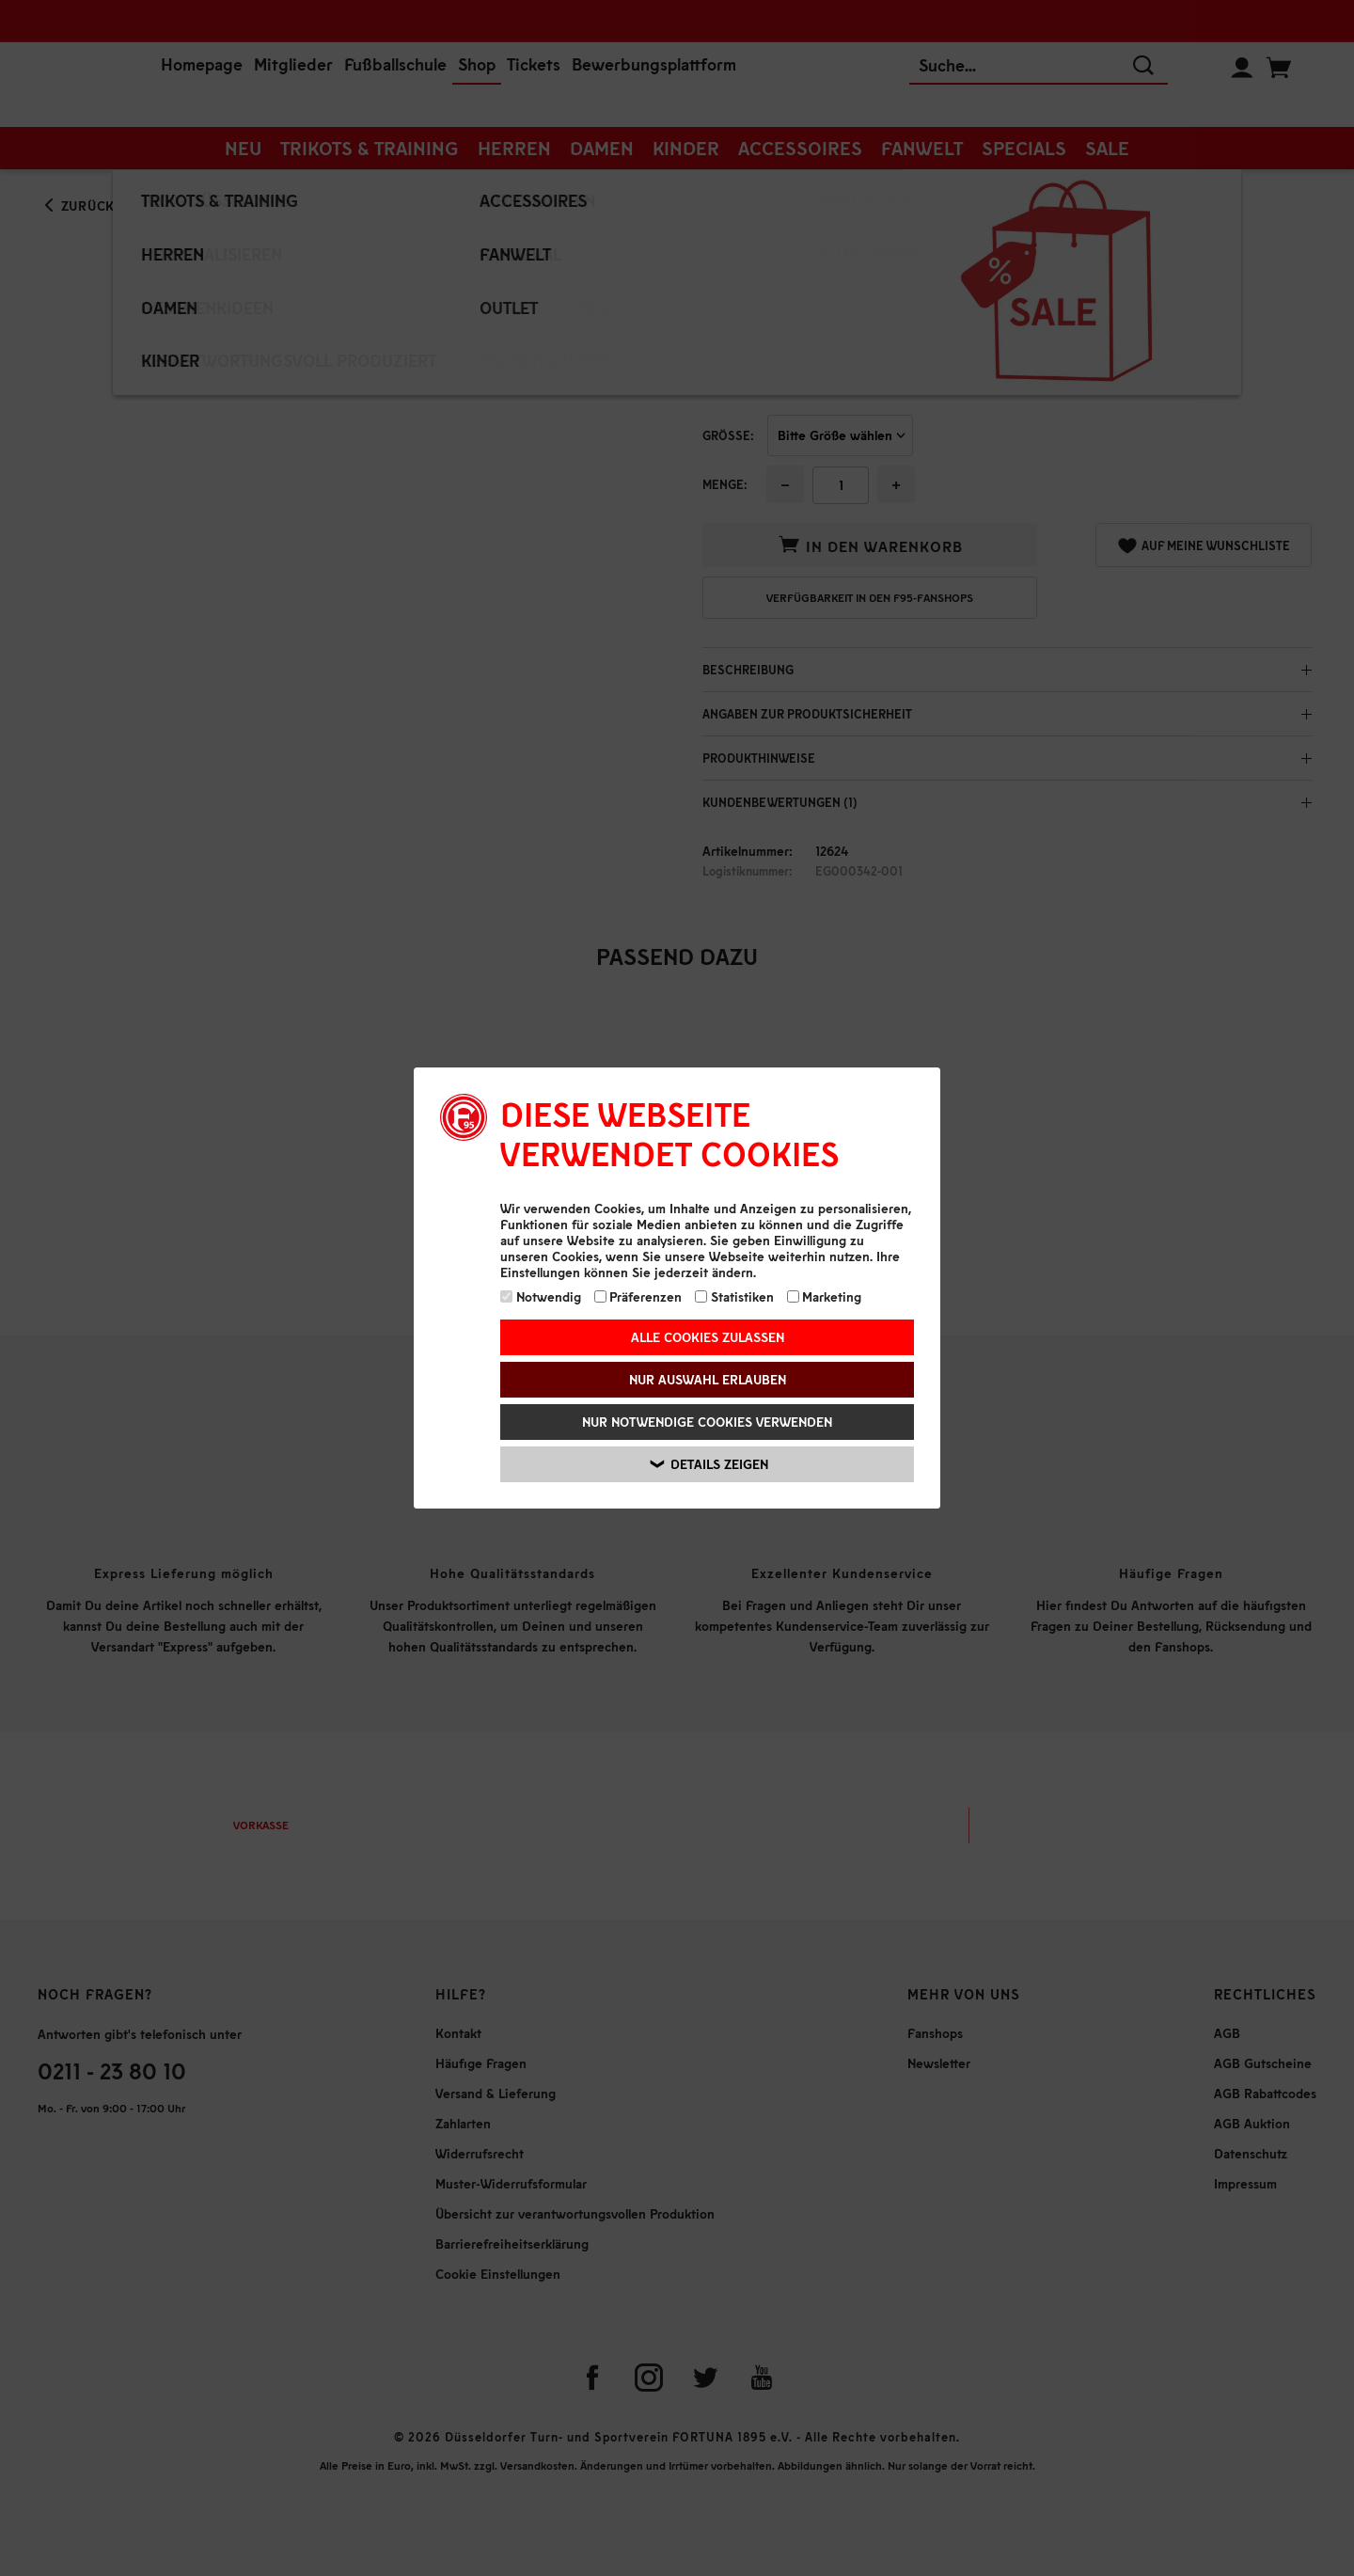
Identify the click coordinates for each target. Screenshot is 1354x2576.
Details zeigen (709, 1464)
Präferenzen (638, 1296)
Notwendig (540, 1296)
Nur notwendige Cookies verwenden (707, 1422)
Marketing (824, 1296)
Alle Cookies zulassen (707, 1337)
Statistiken (734, 1296)
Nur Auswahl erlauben (707, 1379)
